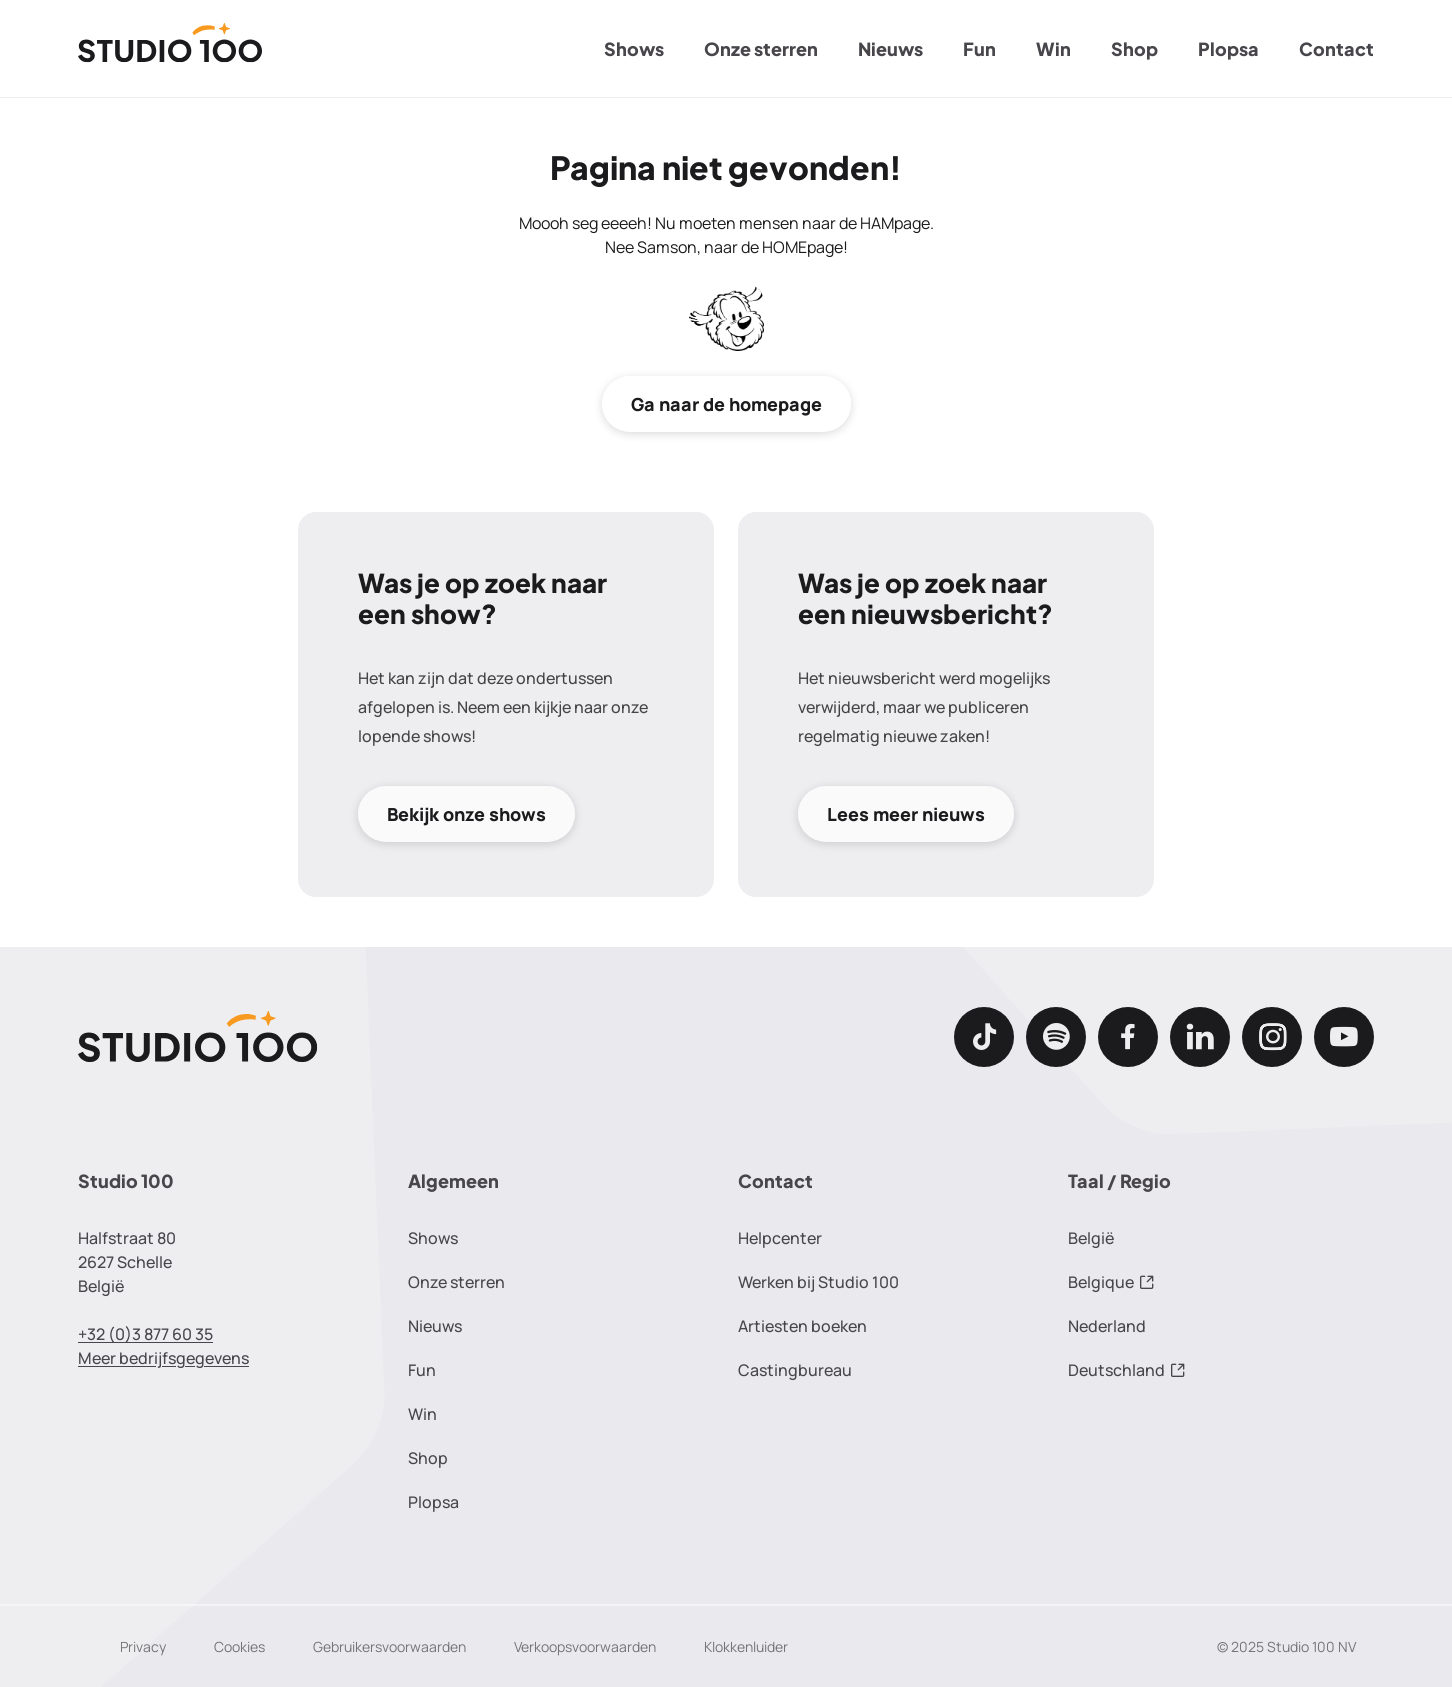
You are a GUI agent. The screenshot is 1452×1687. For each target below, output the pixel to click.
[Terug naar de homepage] (170, 49)
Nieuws (890, 48)
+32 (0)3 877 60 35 (145, 1334)
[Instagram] (1272, 1037)
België (1091, 1238)
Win (1053, 48)
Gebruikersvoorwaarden (389, 1646)
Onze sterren (761, 48)
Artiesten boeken (802, 1326)
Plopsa (1228, 48)
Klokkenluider (746, 1646)
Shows (634, 48)
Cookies (239, 1646)
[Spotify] (1056, 1037)
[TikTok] (984, 1037)
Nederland (1107, 1326)
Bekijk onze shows (466, 814)
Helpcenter (780, 1238)
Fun (979, 48)
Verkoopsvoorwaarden (585, 1646)
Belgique (1111, 1282)
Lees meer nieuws (906, 814)
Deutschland (1127, 1370)
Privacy (143, 1646)
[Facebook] (1128, 1037)
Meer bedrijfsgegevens (163, 1358)
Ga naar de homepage (726, 404)
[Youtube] (1344, 1037)
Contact (1336, 48)
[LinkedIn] (1200, 1037)
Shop (1134, 48)
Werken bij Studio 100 (818, 1282)
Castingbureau (795, 1370)
